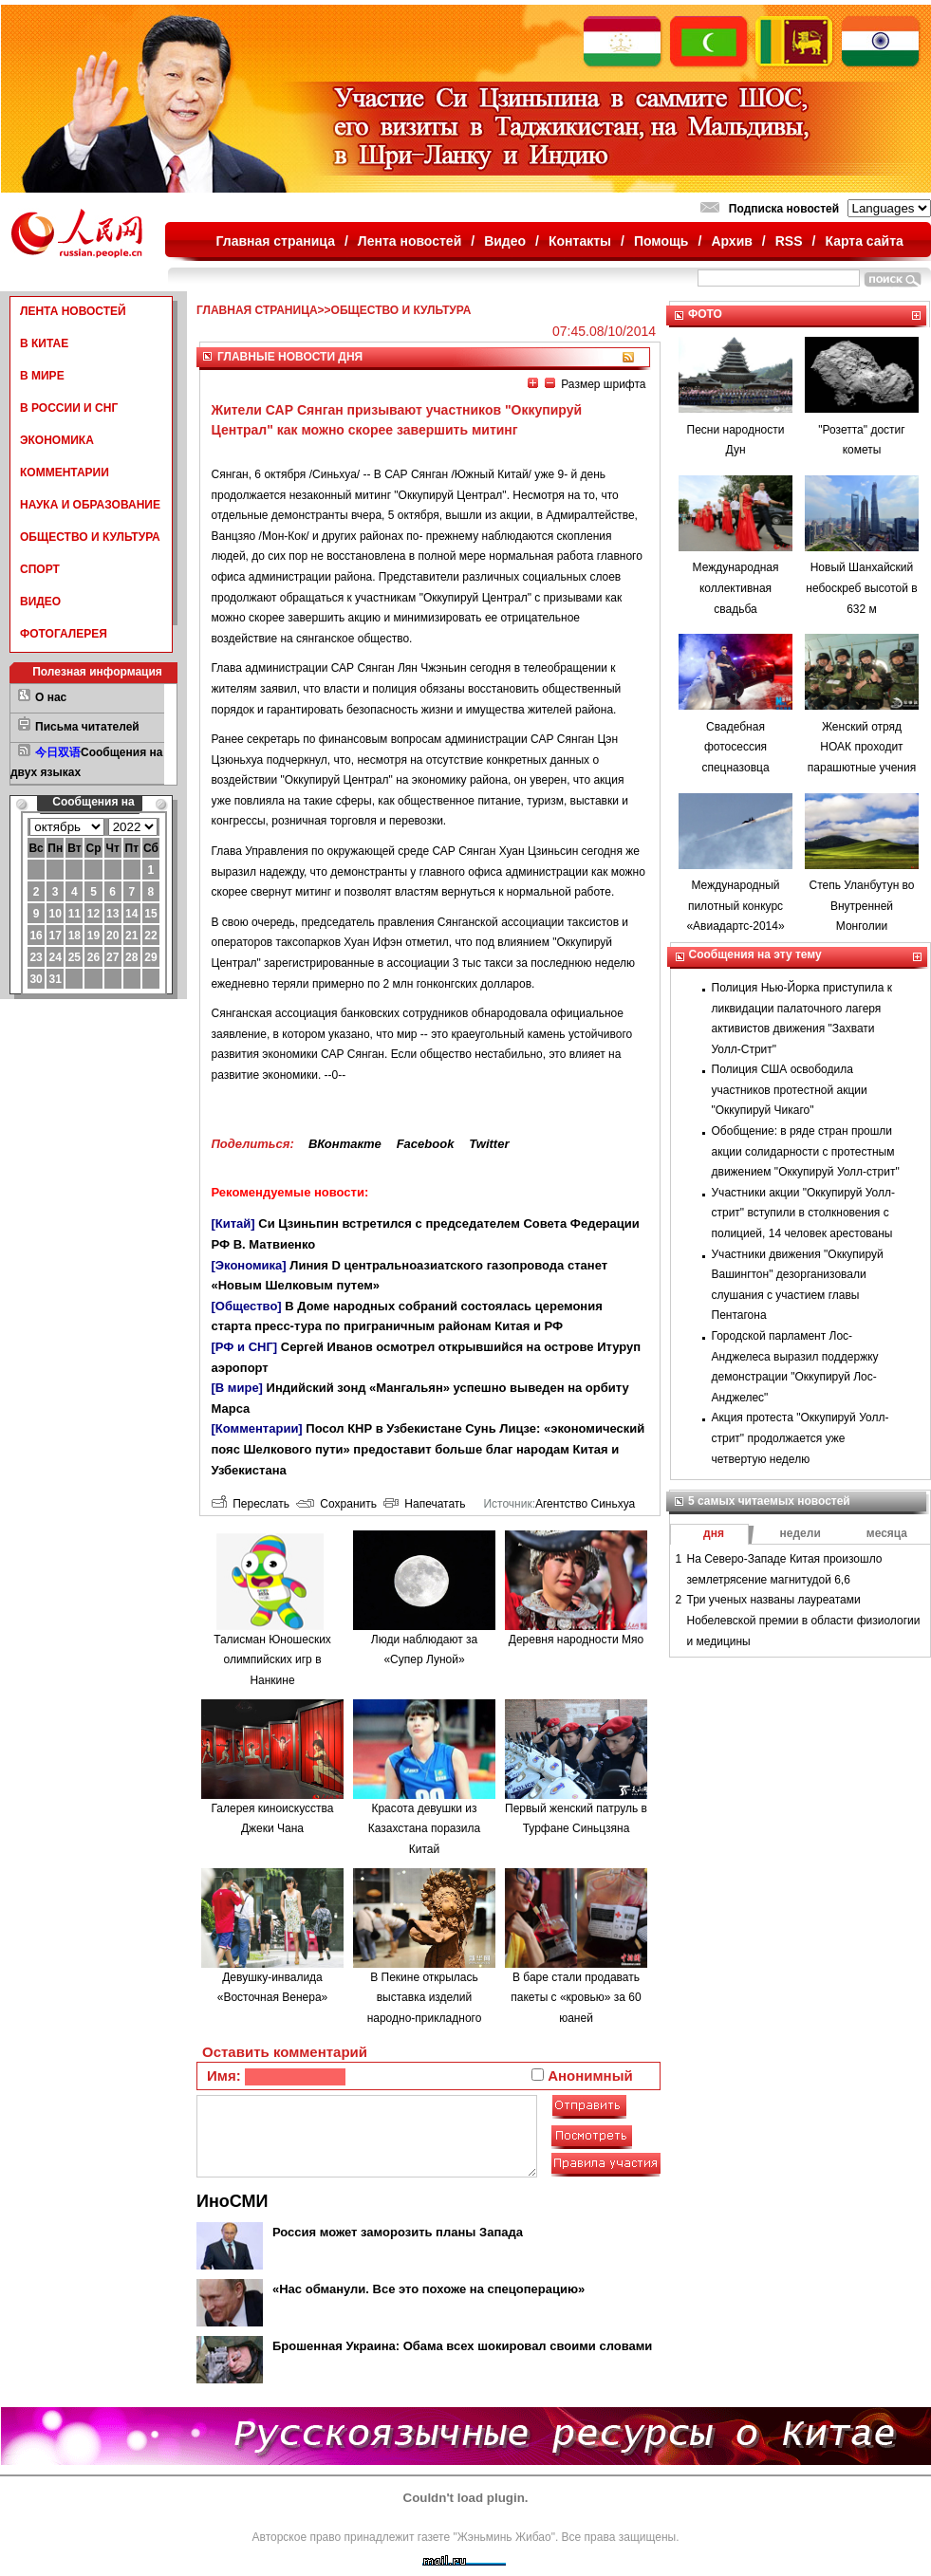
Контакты (580, 241)
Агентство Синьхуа (585, 1503)
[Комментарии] (257, 1428)
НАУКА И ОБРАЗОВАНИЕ (90, 504)
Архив (731, 241)
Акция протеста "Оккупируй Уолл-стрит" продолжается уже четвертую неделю (800, 1438)
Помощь (661, 241)
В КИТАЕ (44, 343)
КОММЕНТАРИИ (64, 472)
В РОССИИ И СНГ (69, 408)
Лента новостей (409, 241)
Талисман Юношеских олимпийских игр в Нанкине (272, 1660)
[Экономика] (249, 1265)
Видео (505, 241)
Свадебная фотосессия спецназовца (735, 747)
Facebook (426, 1144)
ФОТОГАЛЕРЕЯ (63, 633)
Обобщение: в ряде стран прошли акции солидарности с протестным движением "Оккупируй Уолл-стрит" (806, 1151)
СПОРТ (40, 569)
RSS (789, 241)
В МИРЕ (42, 375)
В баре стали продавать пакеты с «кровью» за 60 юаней (576, 1998)
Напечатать (424, 1503)
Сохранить (336, 1503)
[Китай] (233, 1223)
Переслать (250, 1503)
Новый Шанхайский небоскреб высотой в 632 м (861, 588)
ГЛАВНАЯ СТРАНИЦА (257, 310)
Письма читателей (87, 726)
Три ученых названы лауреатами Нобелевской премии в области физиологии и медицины (804, 1620)
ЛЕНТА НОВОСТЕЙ (73, 311)
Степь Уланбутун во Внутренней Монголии (861, 906)
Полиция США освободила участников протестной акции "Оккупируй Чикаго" (789, 1090)
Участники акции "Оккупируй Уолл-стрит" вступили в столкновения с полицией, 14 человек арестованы (803, 1213)
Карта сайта (864, 241)
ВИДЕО (40, 601)
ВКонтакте (345, 1144)
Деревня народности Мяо (576, 1639)
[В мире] (237, 1388)
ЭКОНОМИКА (57, 440)
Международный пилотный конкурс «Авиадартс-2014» (735, 906)
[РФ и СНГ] (245, 1347)
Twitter (489, 1144)
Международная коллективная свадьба (736, 588)
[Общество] (247, 1306)
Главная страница (275, 241)
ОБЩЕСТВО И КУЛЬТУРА (90, 537)
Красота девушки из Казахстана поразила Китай (424, 1829)
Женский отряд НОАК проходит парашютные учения (862, 747)
